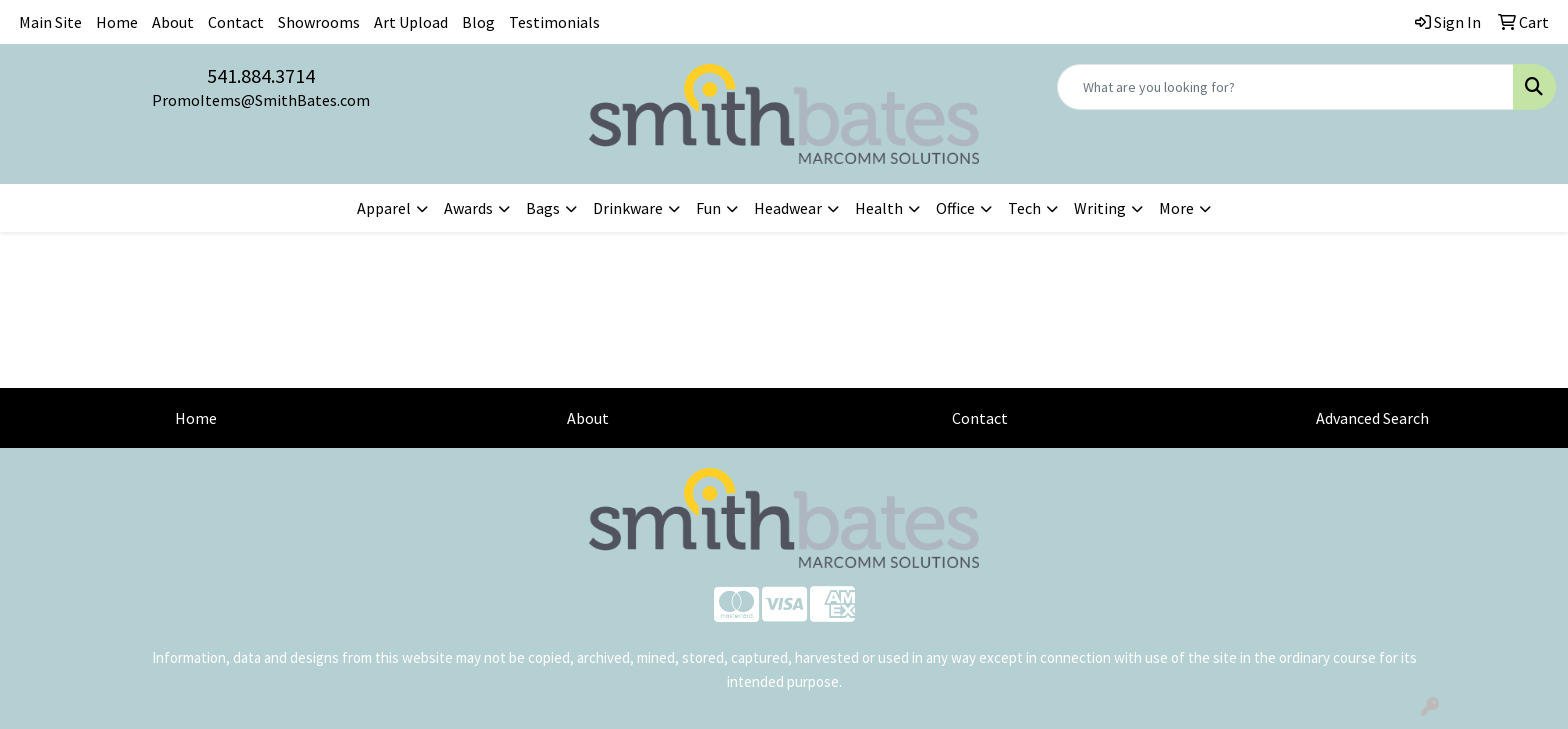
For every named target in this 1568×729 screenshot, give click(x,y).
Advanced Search (1372, 418)
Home (117, 22)
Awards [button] (468, 208)
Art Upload (411, 22)
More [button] (1176, 208)
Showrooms (319, 22)
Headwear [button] (788, 208)
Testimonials (554, 22)
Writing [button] (1100, 208)
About (173, 22)
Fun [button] (708, 208)
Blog (478, 22)
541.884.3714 (261, 75)
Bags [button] (543, 208)
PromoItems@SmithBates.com (261, 100)
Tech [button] (1024, 208)
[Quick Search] (1285, 87)
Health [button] (879, 208)
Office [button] (955, 208)
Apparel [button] (384, 208)
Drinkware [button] (628, 208)
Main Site (50, 22)
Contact (236, 22)
